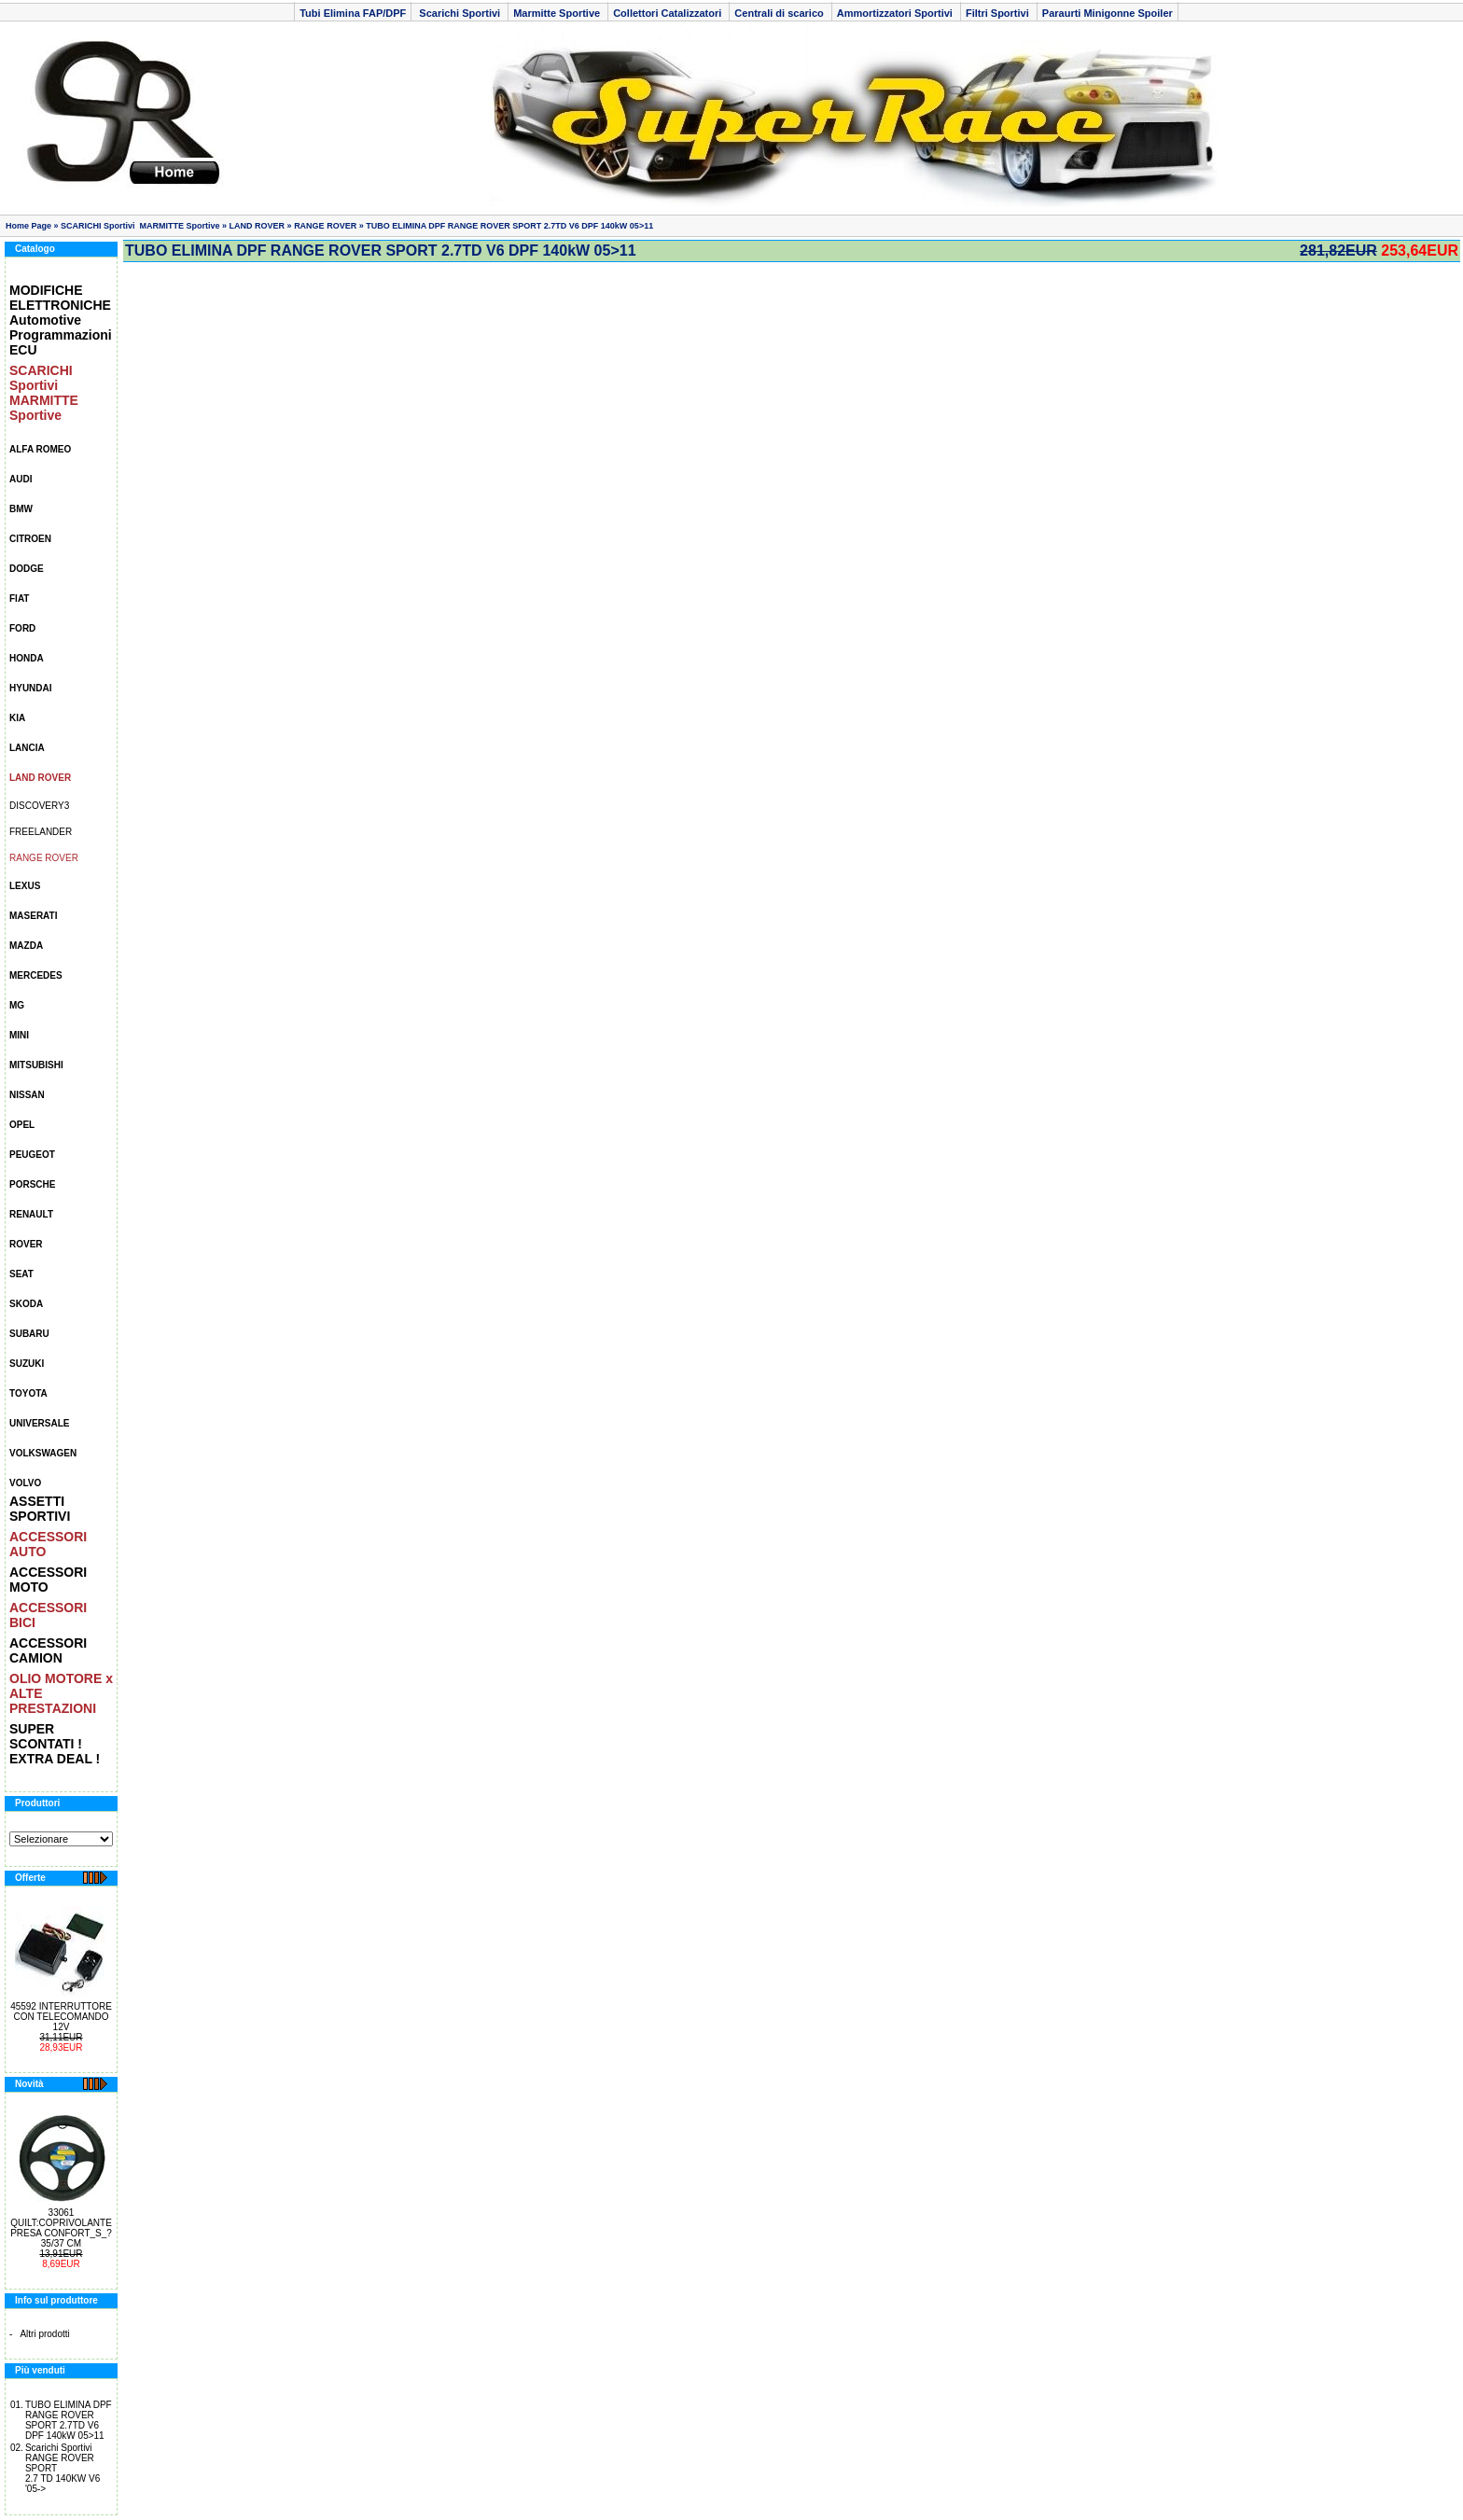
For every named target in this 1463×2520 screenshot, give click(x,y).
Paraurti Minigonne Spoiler (1107, 13)
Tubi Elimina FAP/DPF (353, 13)
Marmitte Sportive (558, 13)
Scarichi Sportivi (459, 13)
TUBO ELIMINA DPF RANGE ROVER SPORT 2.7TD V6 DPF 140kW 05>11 (509, 225)
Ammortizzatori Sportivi (896, 13)
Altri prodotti (44, 2334)
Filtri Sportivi (999, 13)
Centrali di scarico (780, 13)
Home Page (28, 225)
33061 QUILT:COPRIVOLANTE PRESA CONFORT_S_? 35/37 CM (61, 2228)
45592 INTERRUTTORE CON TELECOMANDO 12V (61, 2016)
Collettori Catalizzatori (668, 13)
